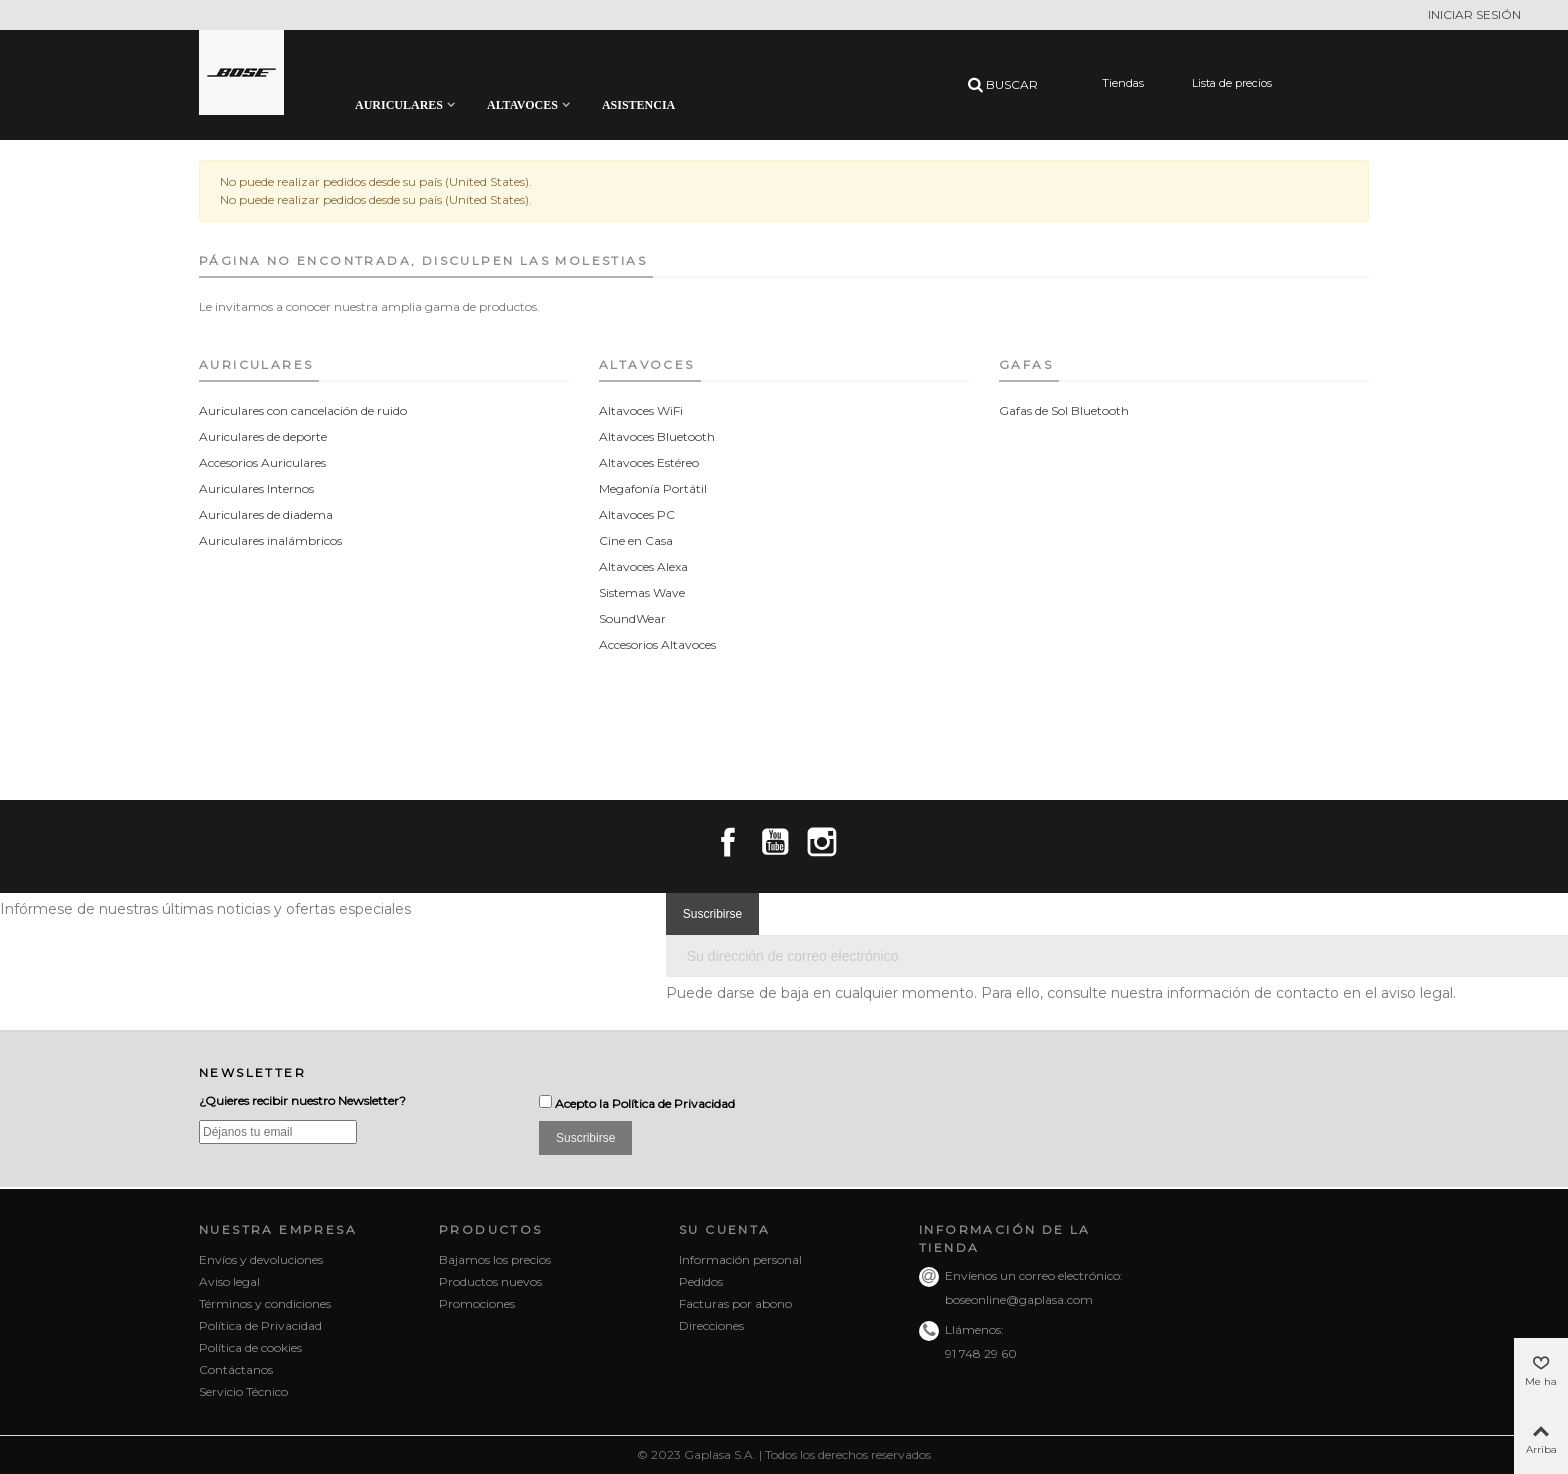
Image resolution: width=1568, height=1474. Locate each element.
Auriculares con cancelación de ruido (303, 410)
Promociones (477, 1303)
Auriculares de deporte (263, 436)
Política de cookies (250, 1347)
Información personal (740, 1259)
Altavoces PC (637, 514)
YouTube (775, 842)
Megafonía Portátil (653, 488)
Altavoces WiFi (641, 410)
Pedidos (701, 1281)
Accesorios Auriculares (262, 462)
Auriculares (399, 105)
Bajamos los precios (495, 1259)
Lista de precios (1232, 83)
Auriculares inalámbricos (270, 540)
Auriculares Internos (256, 488)
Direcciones (711, 1325)
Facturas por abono (735, 1303)
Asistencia (638, 105)
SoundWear (632, 618)
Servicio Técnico (243, 1391)
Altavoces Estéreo (649, 462)
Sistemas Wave (642, 592)
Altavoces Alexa (643, 566)
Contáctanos (236, 1369)
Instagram (822, 842)
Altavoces (522, 105)
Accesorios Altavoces (657, 644)
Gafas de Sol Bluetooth (1064, 410)
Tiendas (1123, 83)
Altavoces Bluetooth (657, 436)
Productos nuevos (490, 1281)
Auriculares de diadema (266, 514)
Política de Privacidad (673, 1103)
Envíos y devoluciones (261, 1259)
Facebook (728, 842)
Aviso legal (229, 1281)
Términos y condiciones (265, 1303)
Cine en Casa (636, 540)
